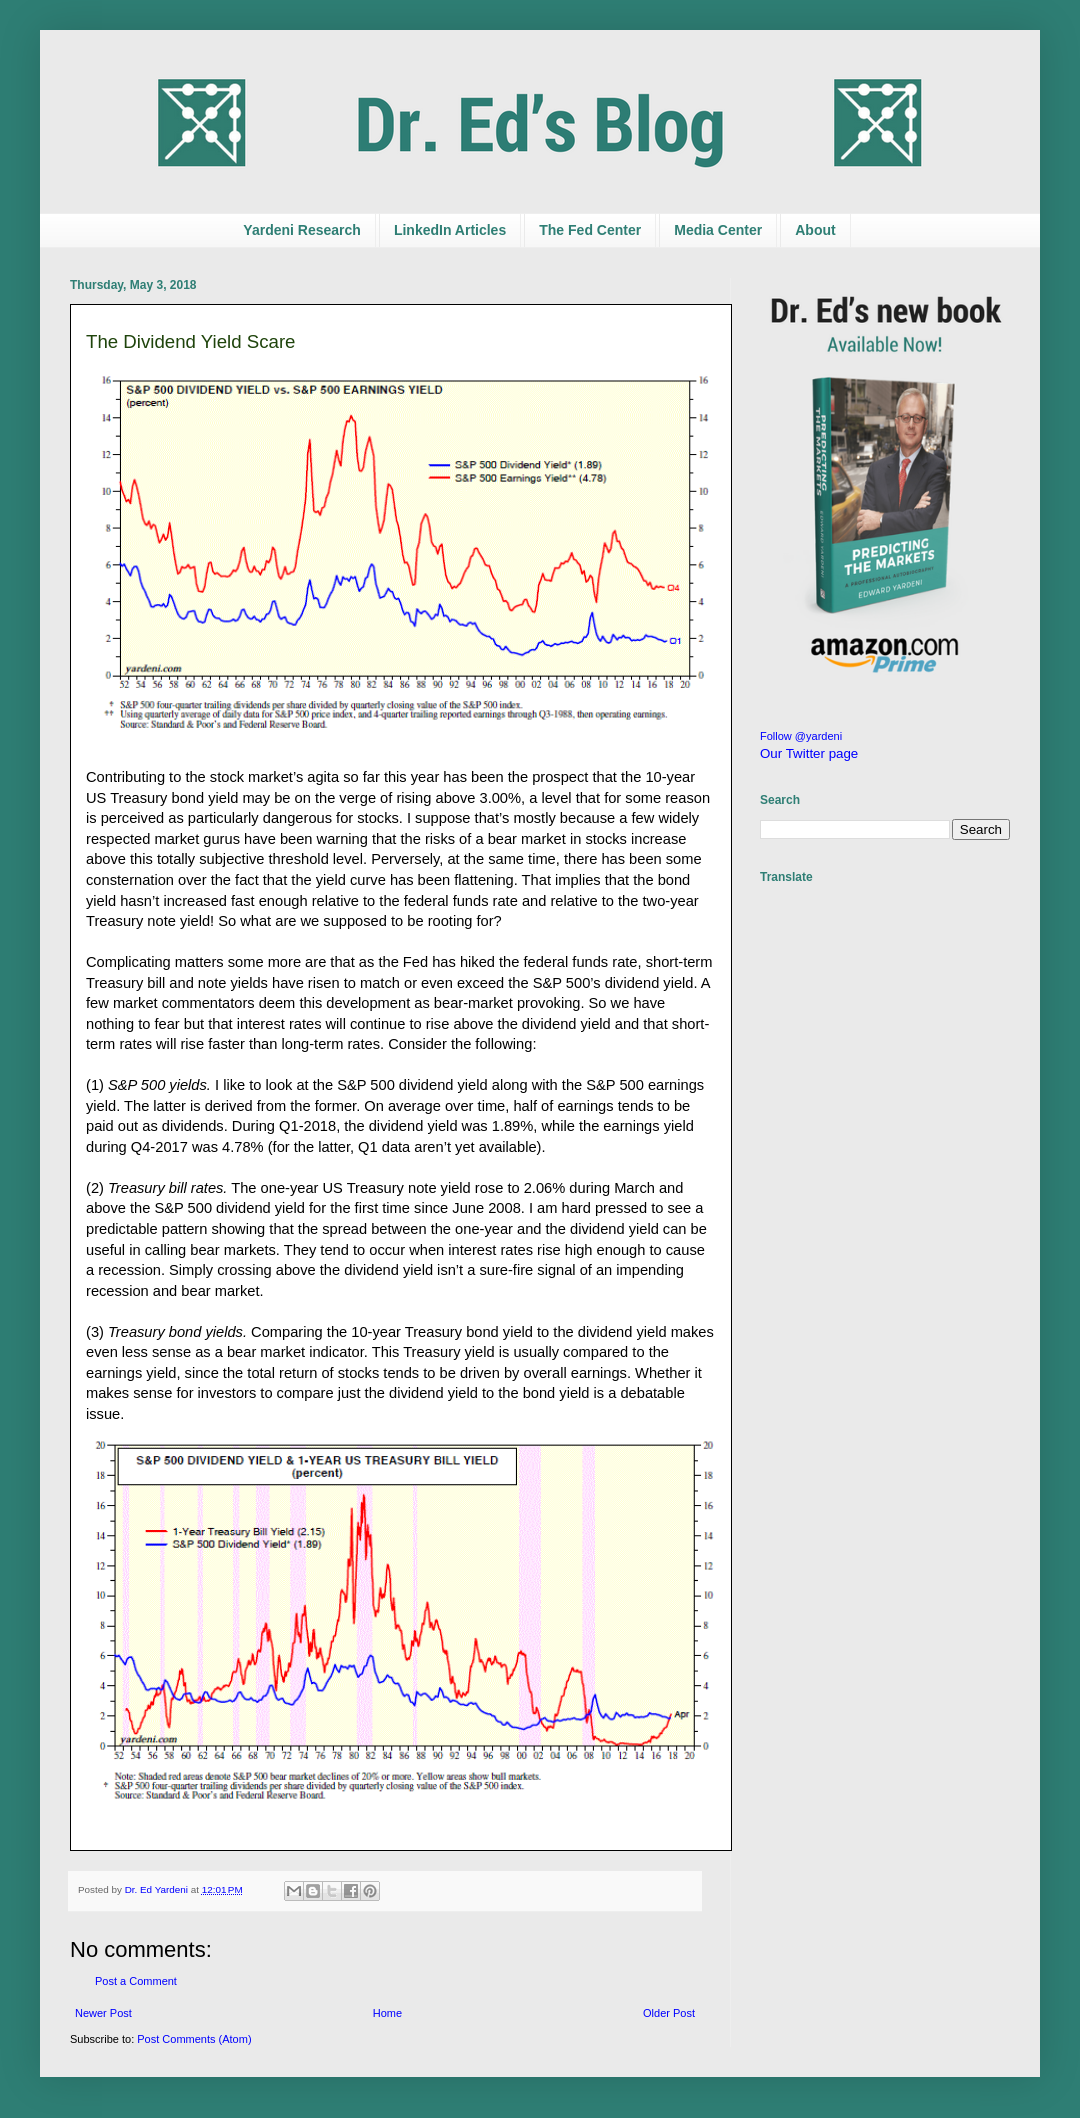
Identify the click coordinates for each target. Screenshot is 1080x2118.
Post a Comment (136, 1981)
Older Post (669, 2013)
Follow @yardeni (801, 736)
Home (387, 2013)
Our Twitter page (809, 753)
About (815, 230)
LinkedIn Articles (450, 230)
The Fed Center (590, 230)
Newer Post (103, 2013)
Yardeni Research (302, 230)
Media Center (718, 230)
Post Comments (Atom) (194, 2039)
